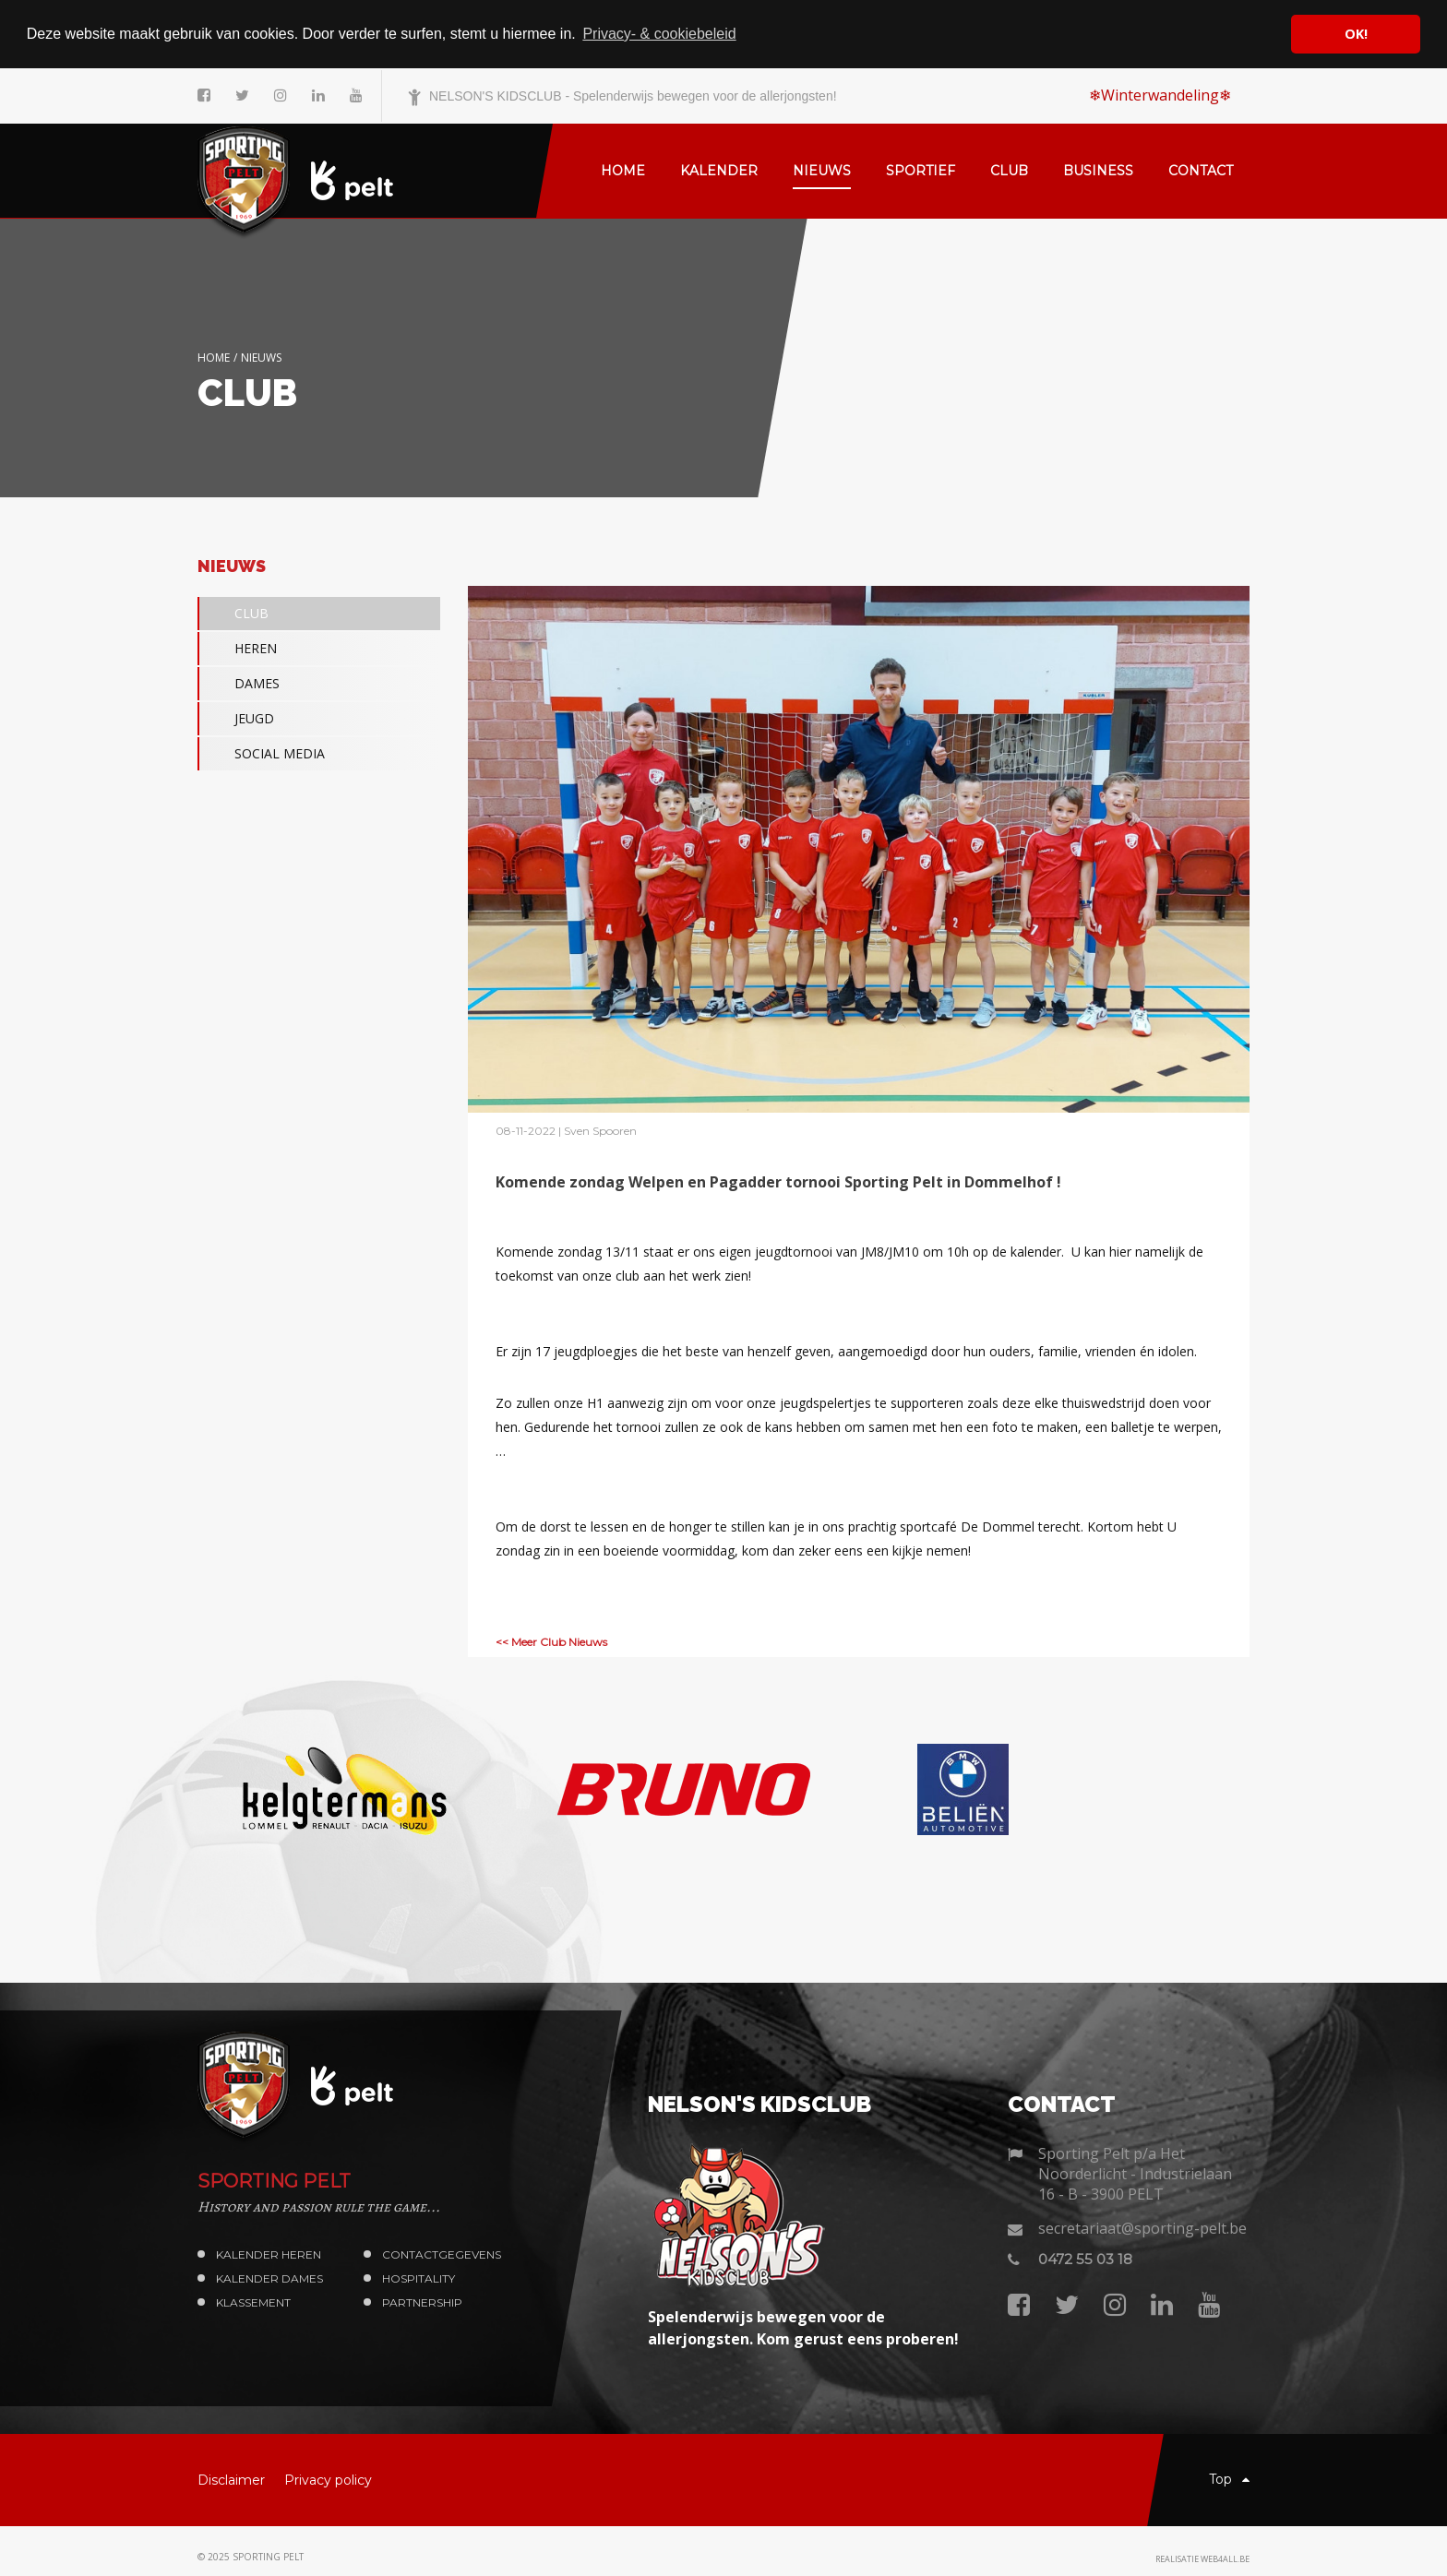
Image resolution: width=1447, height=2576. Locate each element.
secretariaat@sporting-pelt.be (1142, 2228)
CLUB (233, 613)
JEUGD (235, 718)
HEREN (237, 648)
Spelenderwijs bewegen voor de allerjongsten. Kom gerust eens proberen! (803, 2328)
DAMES (238, 683)
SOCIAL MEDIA (261, 753)
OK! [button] (1356, 33)
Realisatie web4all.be (1202, 2558)
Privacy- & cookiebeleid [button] (658, 34)
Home (213, 356)
